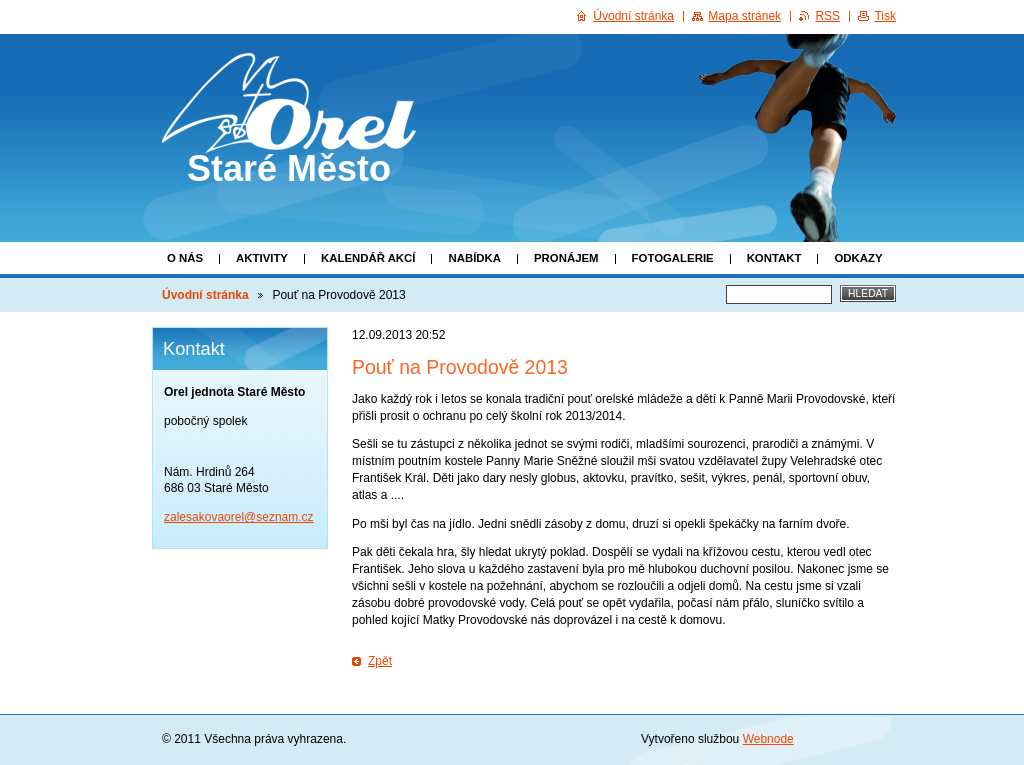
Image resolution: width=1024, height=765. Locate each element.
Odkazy (858, 258)
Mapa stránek (744, 16)
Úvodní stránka (205, 295)
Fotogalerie (673, 258)
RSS (827, 16)
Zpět (380, 661)
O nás (185, 258)
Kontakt (774, 258)
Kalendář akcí (368, 258)
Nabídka (474, 258)
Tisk (885, 16)
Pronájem (566, 258)
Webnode (768, 739)
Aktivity (262, 258)
